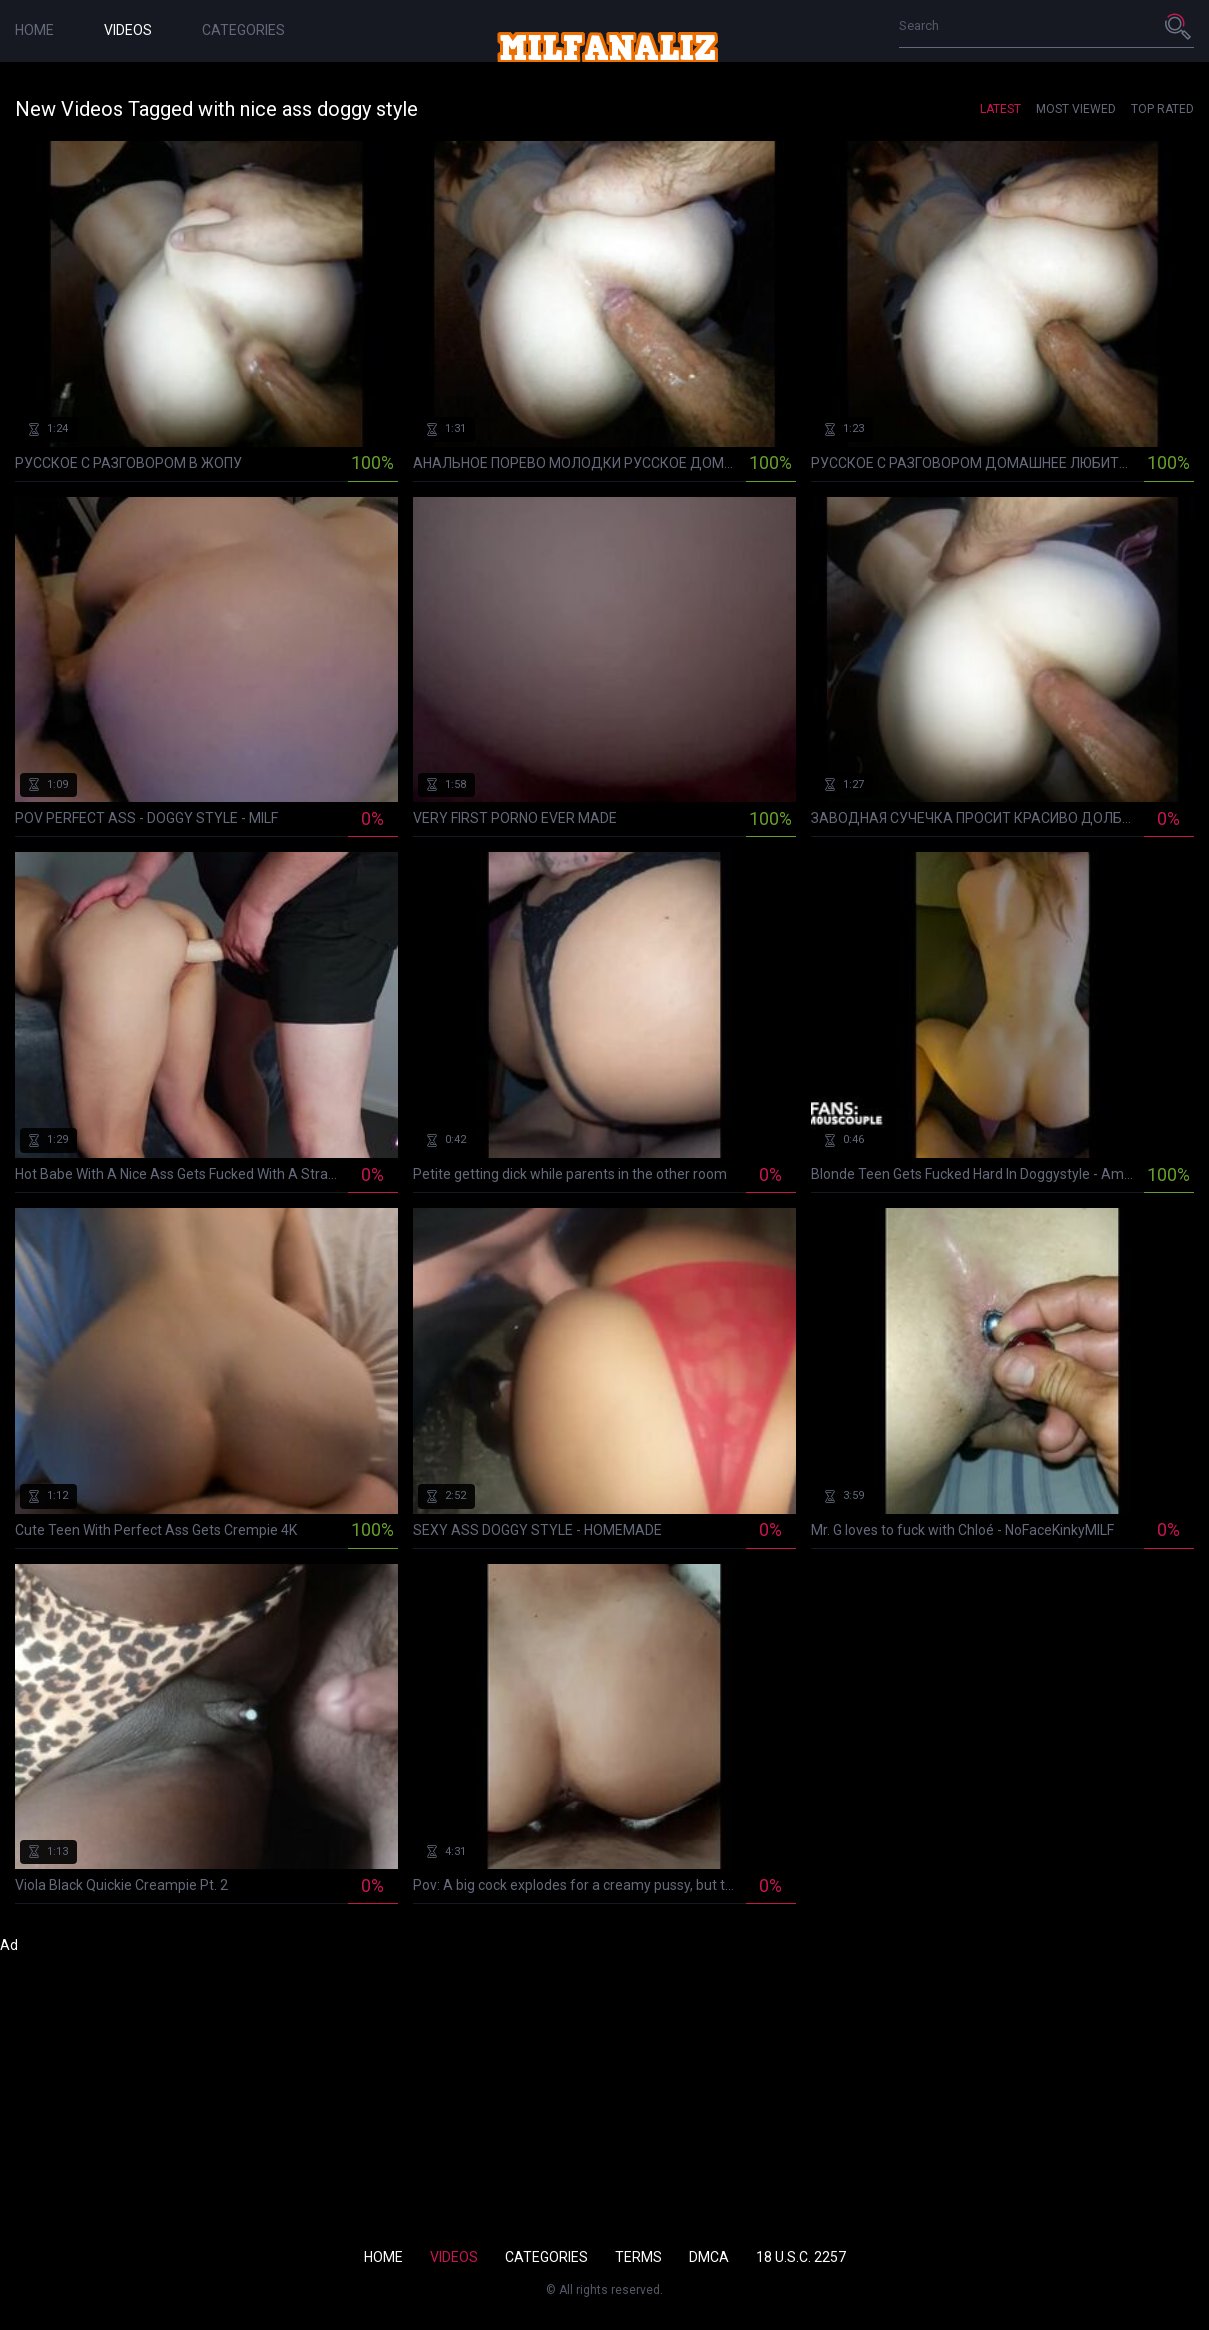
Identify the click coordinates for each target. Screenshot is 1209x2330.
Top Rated (1162, 109)
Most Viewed (1076, 109)
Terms (638, 2257)
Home (34, 30)
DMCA (709, 2257)
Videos (128, 30)
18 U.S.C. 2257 (801, 2257)
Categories (243, 30)
